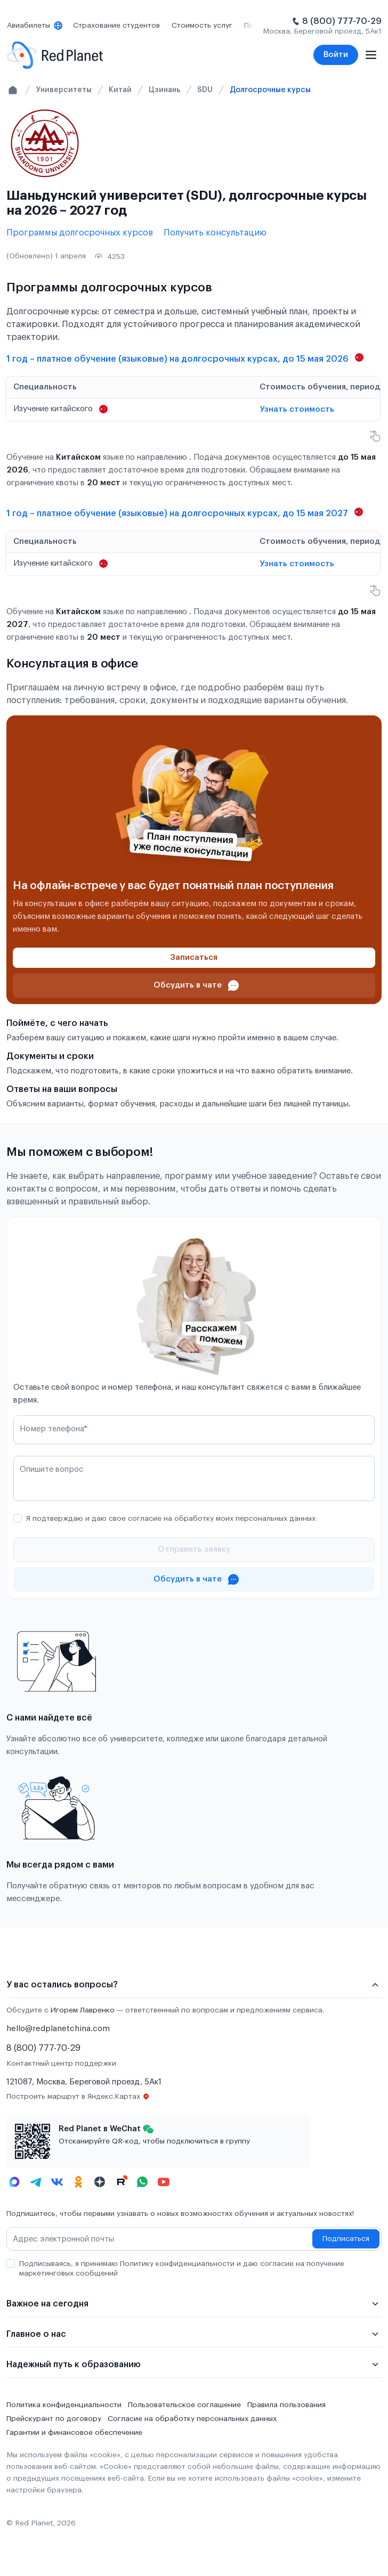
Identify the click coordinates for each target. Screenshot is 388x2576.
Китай (120, 89)
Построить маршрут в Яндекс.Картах (78, 2096)
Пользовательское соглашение (184, 2405)
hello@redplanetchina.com (58, 2029)
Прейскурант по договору (53, 2419)
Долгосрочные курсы (270, 89)
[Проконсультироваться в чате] (194, 985)
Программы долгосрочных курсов (79, 233)
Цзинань (164, 89)
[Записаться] (194, 958)
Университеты (64, 89)
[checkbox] (17, 1518)
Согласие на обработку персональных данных (192, 2419)
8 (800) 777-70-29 (342, 21)
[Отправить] (194, 1549)
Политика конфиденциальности (64, 2405)
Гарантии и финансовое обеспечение (74, 2432)
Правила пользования (286, 2405)
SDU (205, 89)
